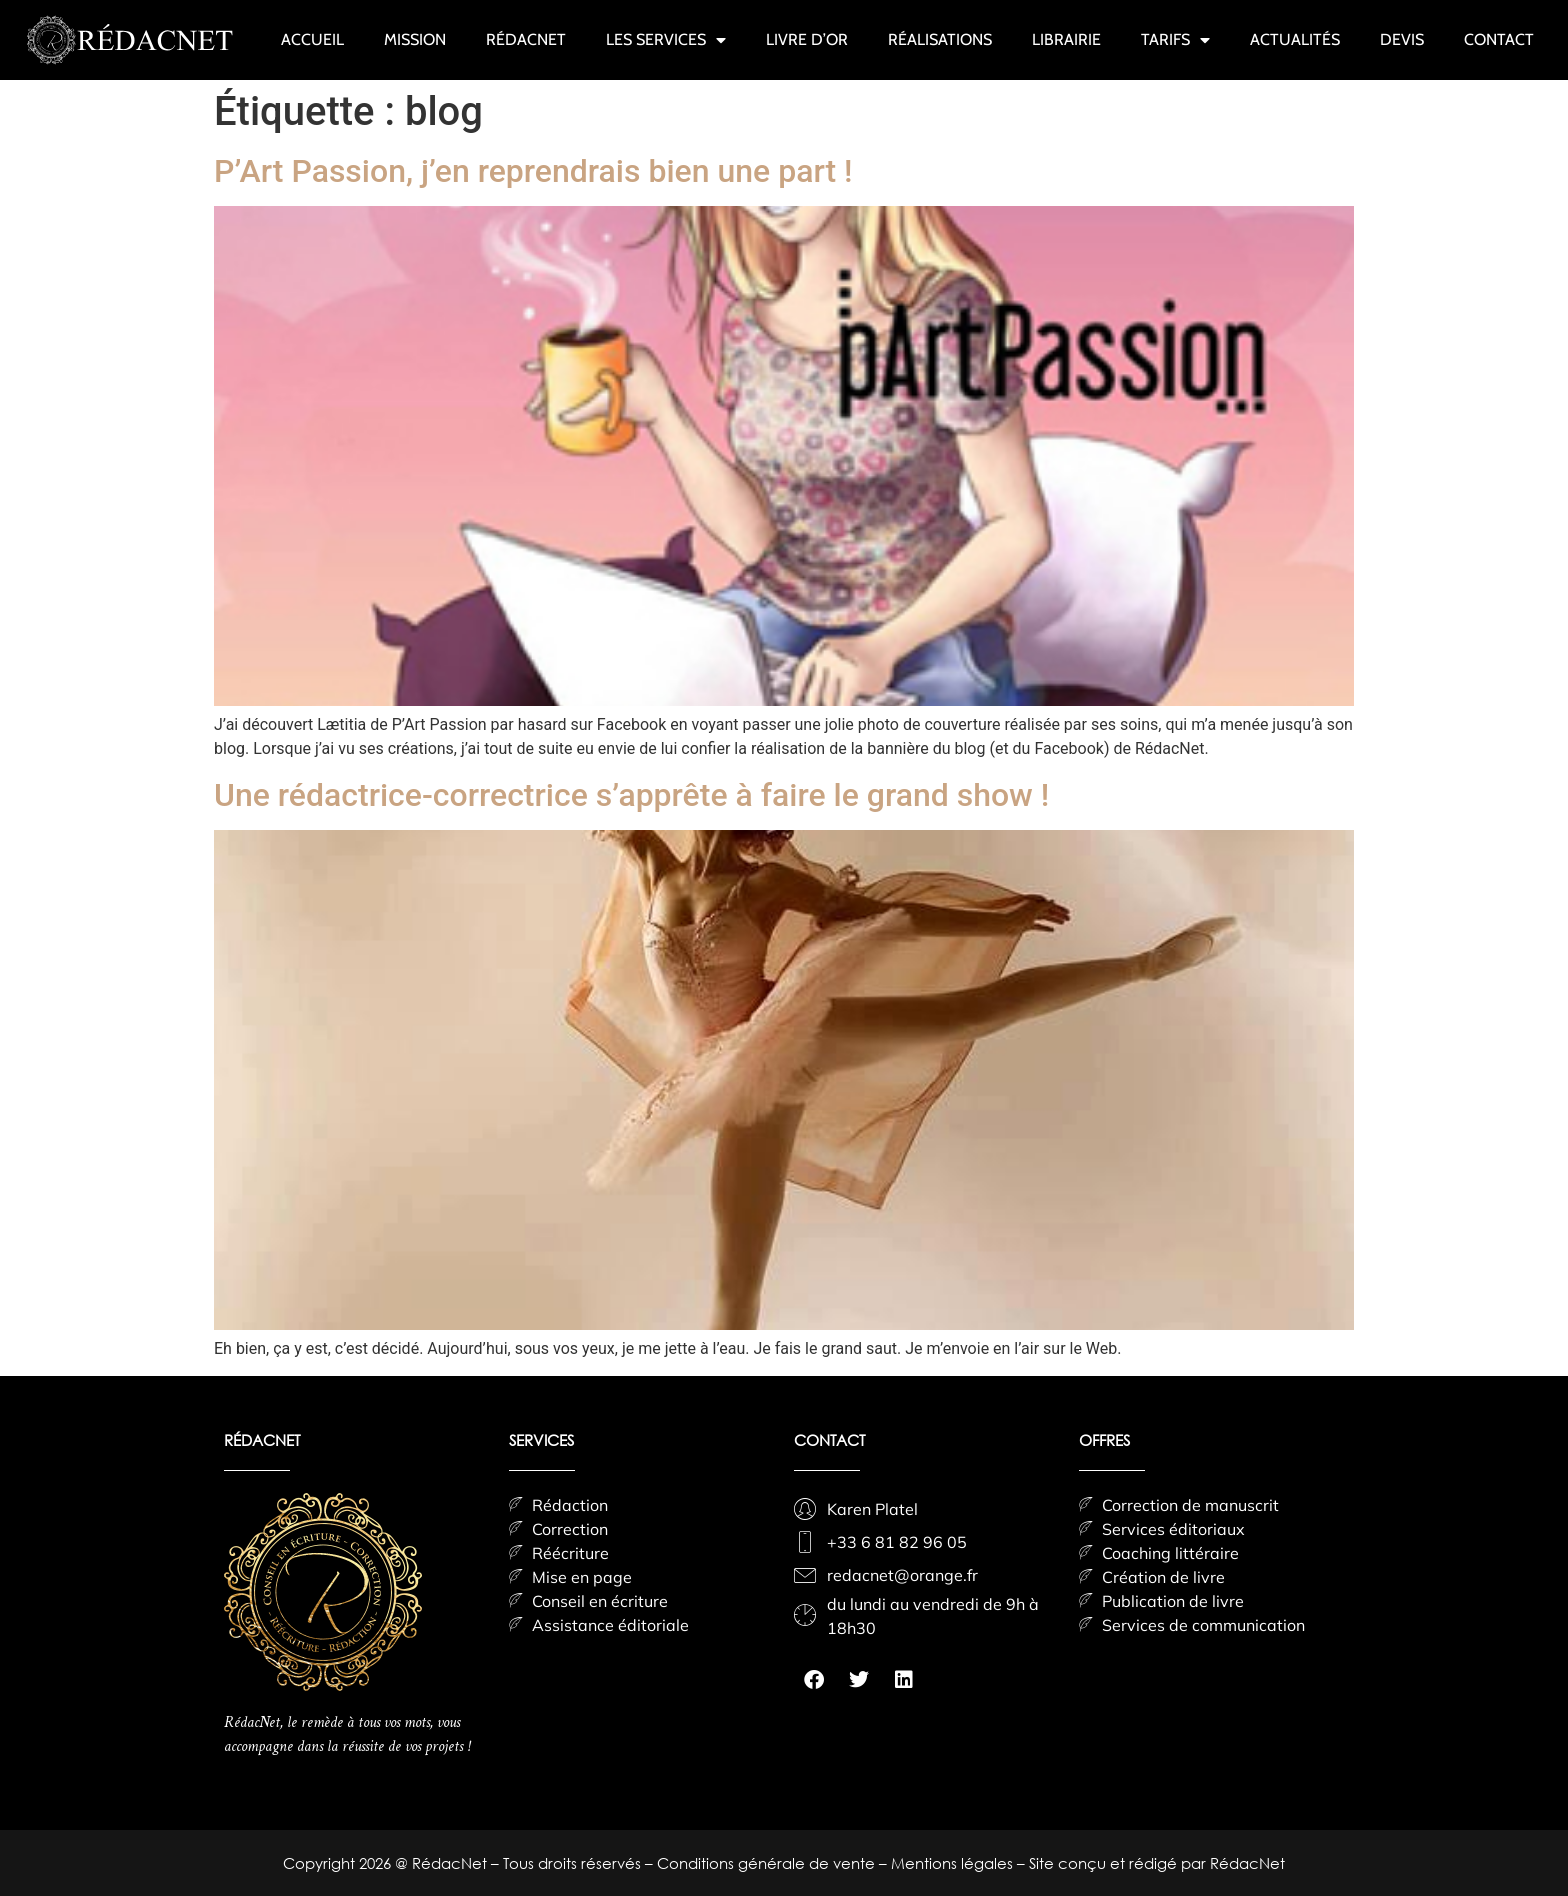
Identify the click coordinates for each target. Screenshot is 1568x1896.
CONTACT (1499, 39)
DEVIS (1402, 39)
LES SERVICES (666, 40)
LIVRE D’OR (807, 39)
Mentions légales (954, 1863)
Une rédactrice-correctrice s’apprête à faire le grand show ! (631, 795)
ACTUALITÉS (1295, 39)
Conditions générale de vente (768, 1863)
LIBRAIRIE (1066, 39)
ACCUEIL (312, 39)
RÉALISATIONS (940, 39)
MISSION (415, 39)
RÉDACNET (526, 39)
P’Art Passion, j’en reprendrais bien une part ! (533, 171)
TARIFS (1175, 40)
